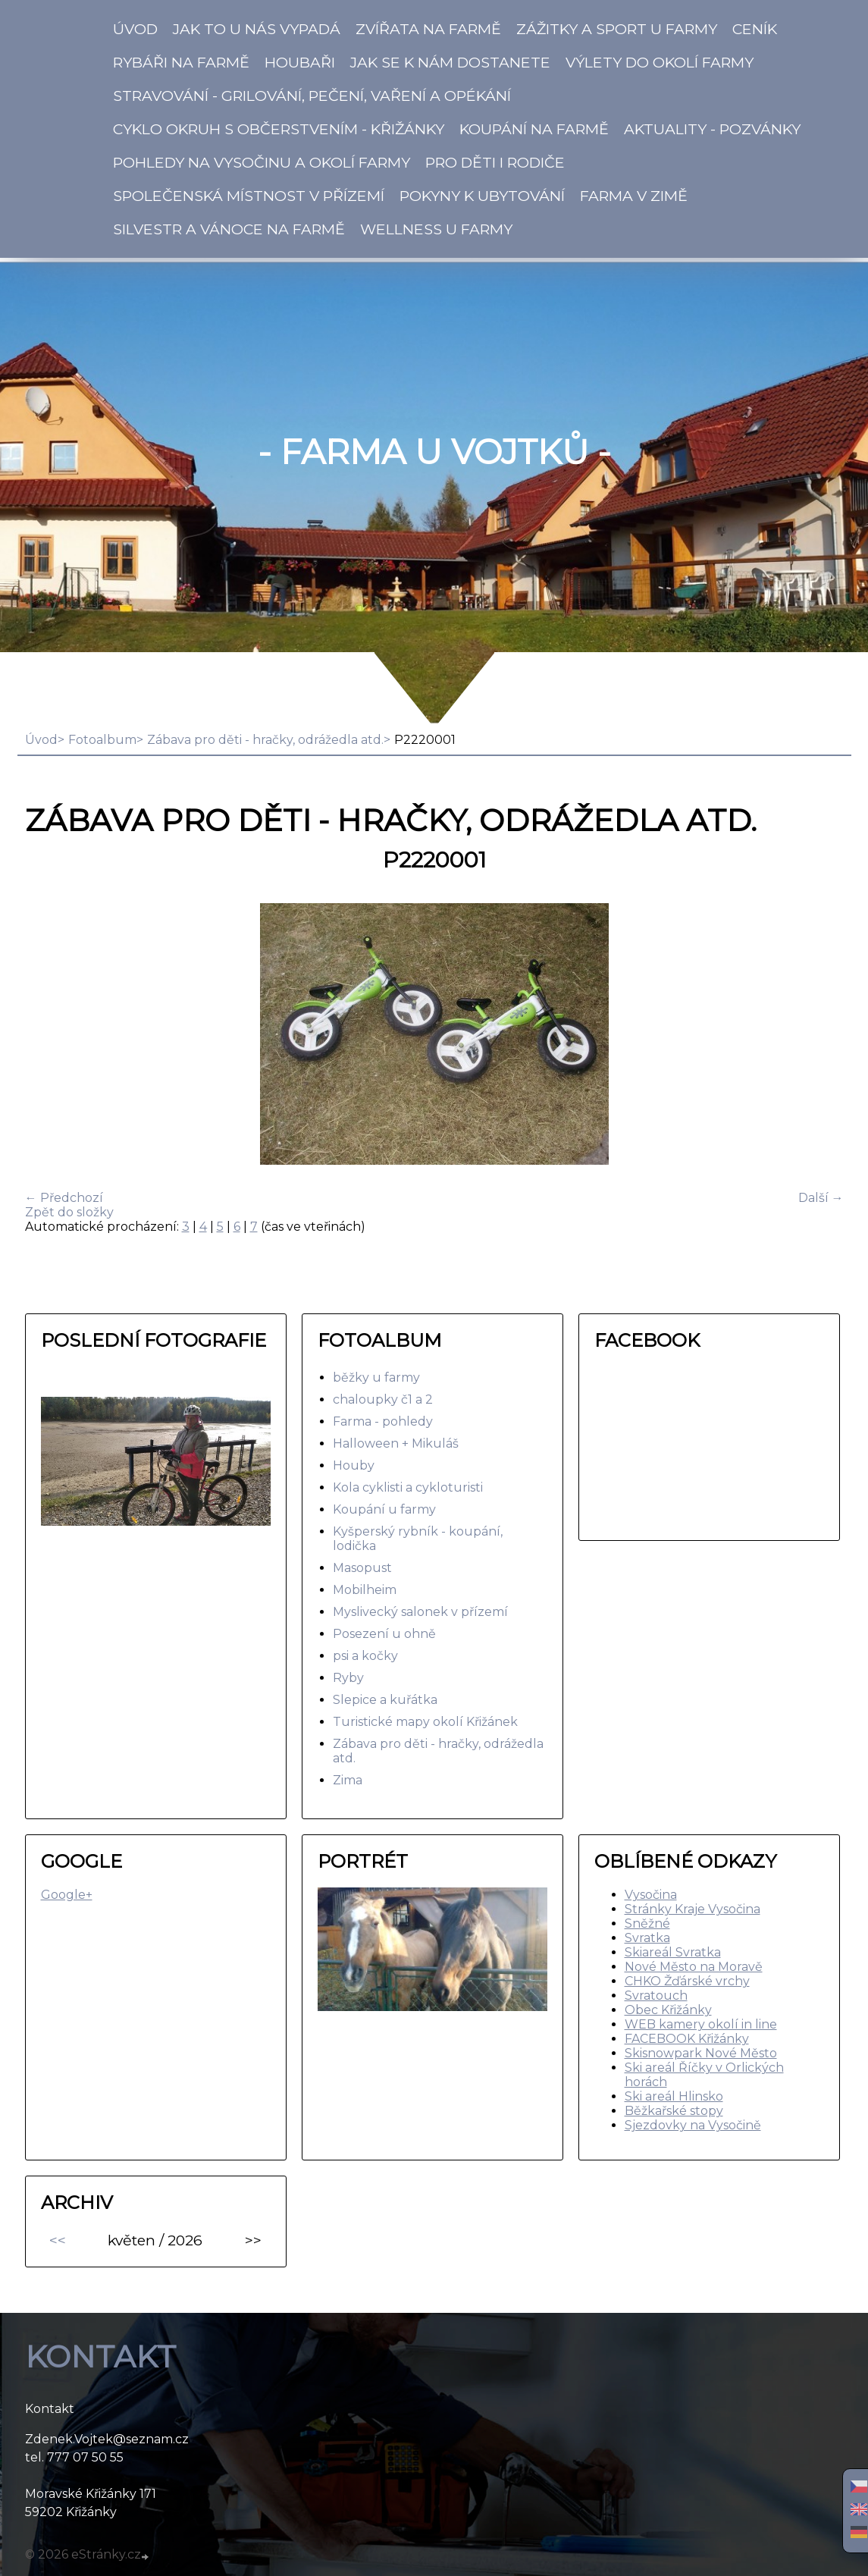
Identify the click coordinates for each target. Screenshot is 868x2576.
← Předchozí (64, 1198)
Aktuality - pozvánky (712, 129)
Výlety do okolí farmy (660, 62)
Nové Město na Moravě (694, 1966)
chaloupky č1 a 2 (383, 1399)
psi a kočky (365, 1656)
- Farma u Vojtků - (434, 451)
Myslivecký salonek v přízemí (420, 1612)
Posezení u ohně (384, 1634)
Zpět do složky (69, 1212)
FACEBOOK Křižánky (687, 2039)
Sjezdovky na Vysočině (693, 2125)
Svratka (647, 1938)
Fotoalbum (102, 740)
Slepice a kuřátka (385, 1700)
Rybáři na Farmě (181, 62)
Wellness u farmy (436, 229)
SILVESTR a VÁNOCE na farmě (229, 229)
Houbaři (300, 62)
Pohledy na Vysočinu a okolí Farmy (261, 162)
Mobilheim (364, 1590)
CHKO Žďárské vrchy (687, 1981)
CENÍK (754, 29)
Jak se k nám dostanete (450, 62)
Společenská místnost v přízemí (248, 196)
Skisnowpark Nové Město (701, 2053)
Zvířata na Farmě (428, 29)
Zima (347, 1780)
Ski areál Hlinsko (674, 2096)
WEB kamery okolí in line (701, 2024)
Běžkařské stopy (674, 2111)
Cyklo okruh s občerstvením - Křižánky (278, 129)
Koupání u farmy (384, 1509)
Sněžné (647, 1923)
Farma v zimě (634, 196)
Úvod (135, 29)
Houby (353, 1465)
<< (57, 2240)
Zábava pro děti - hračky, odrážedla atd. (265, 740)
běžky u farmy (376, 1377)
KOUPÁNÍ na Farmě (534, 129)
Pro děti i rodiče (495, 162)
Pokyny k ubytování (482, 196)
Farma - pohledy (383, 1421)
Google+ (66, 1894)
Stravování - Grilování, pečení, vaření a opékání (312, 95)
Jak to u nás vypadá (256, 29)
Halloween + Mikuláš (396, 1443)
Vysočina (651, 1894)
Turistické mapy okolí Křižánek (425, 1722)
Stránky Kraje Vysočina (692, 1909)
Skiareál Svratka (673, 1952)
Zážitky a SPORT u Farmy (616, 29)
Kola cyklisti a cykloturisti (408, 1487)
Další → (821, 1198)
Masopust (362, 1568)
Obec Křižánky (668, 2010)
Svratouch (656, 1995)
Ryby (348, 1678)
